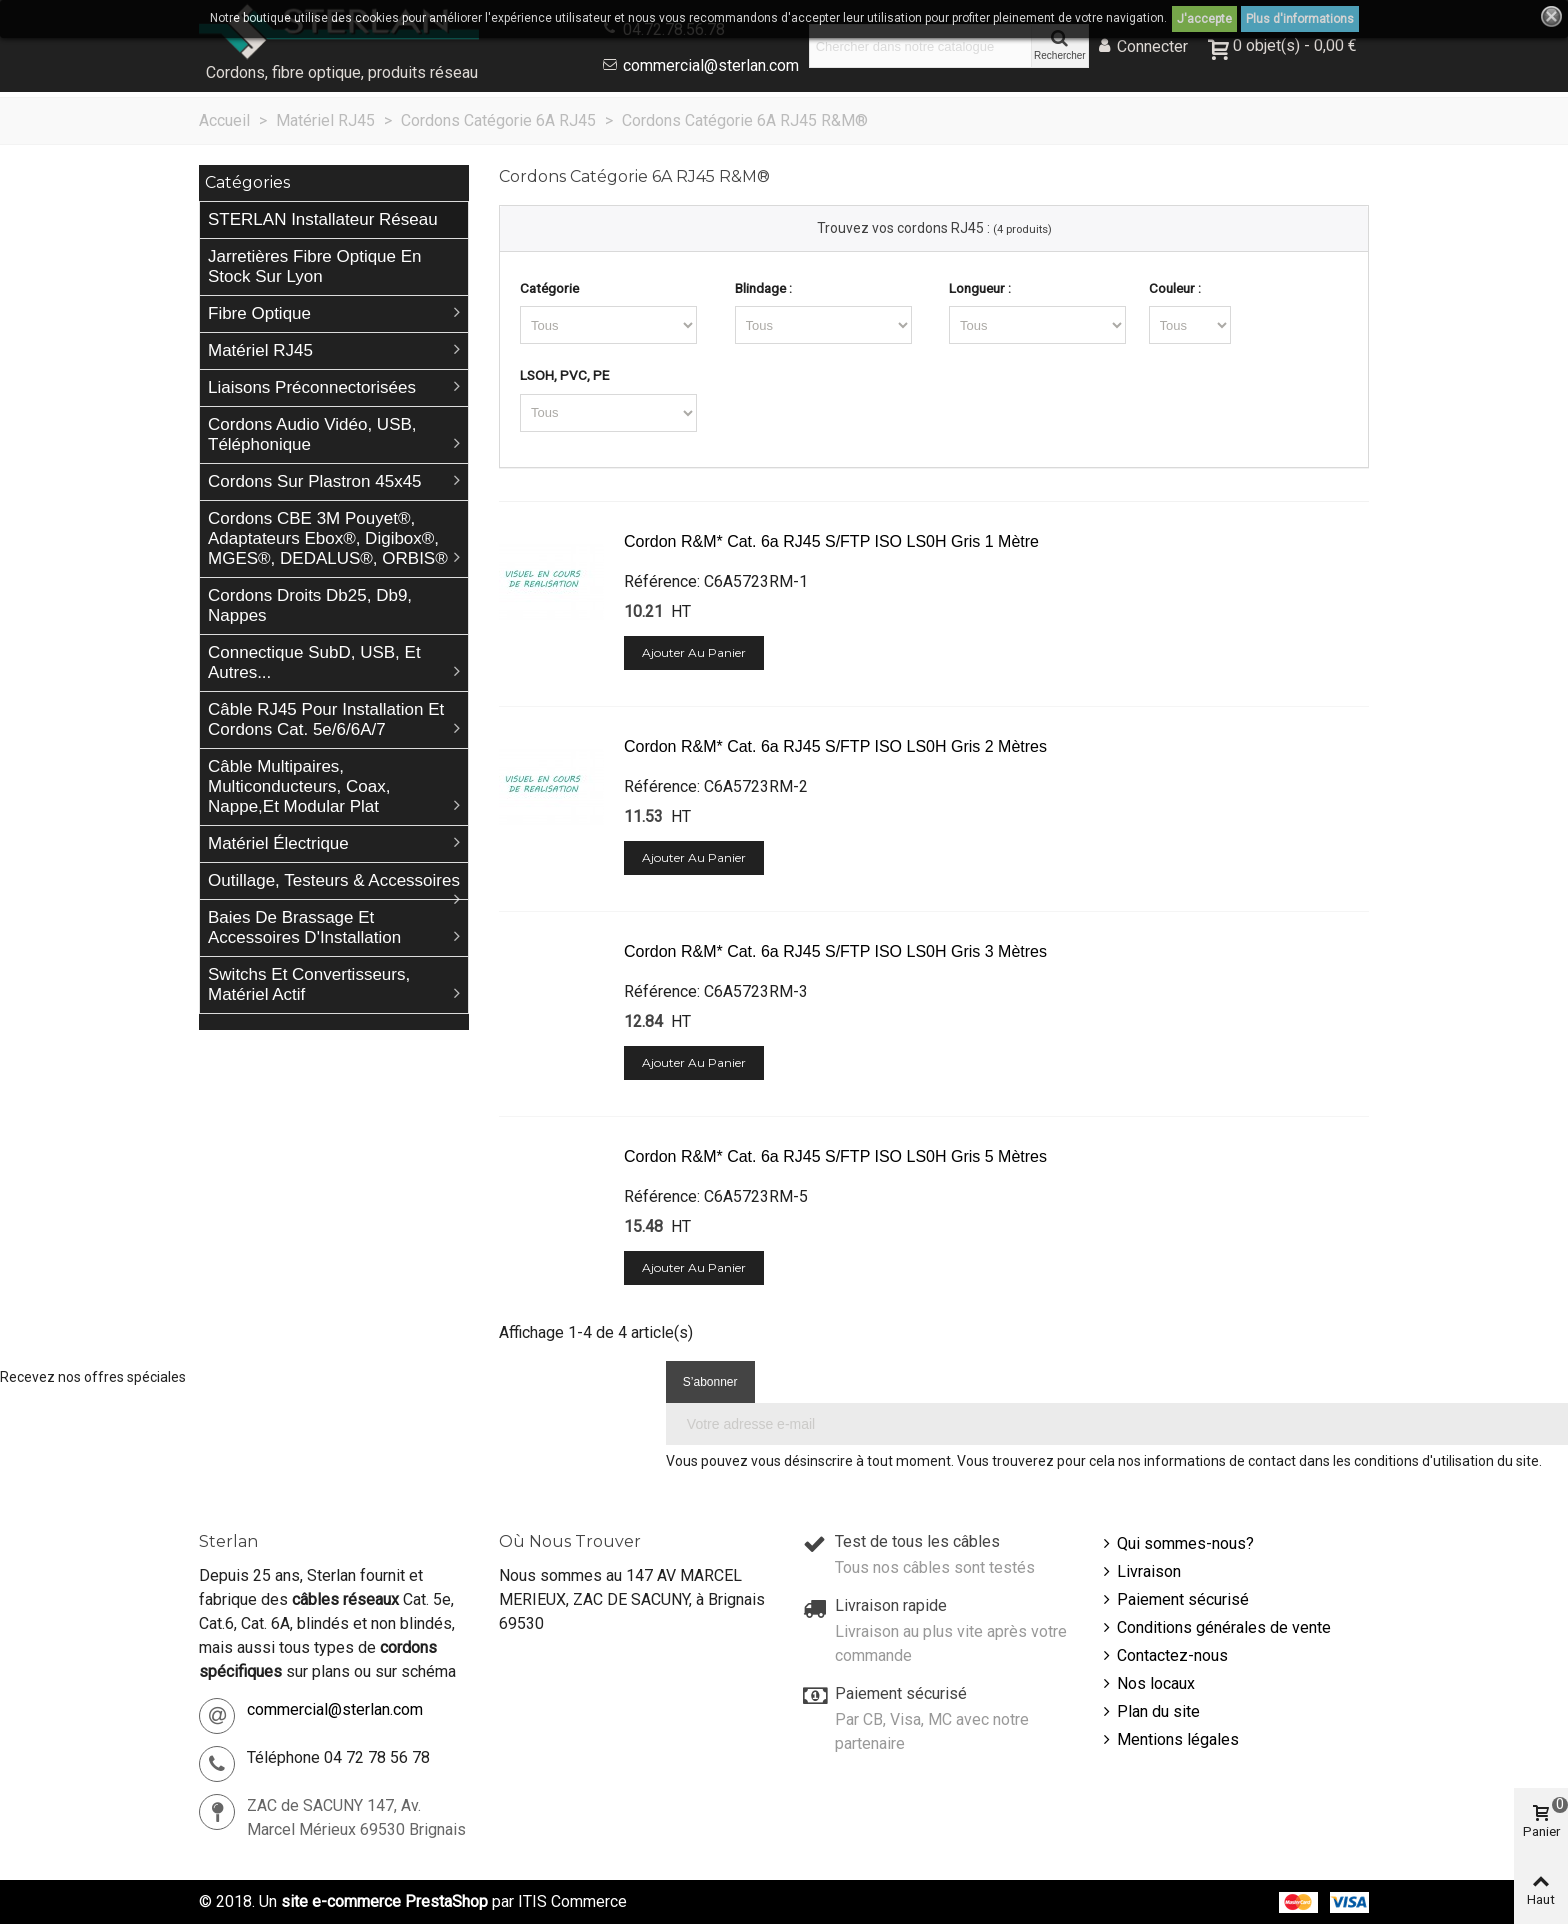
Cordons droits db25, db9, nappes (310, 605)
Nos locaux (1147, 1684)
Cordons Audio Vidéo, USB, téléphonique (312, 434)
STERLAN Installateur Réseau (323, 219)
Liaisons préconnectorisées (312, 387)
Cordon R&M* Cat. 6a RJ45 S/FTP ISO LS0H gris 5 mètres (835, 1156)
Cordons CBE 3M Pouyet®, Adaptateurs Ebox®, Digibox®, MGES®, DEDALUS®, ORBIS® (328, 538)
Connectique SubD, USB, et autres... (314, 662)
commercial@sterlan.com (711, 65)
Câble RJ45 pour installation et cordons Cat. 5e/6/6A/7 (326, 719)
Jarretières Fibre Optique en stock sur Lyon (315, 266)
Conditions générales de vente (1215, 1628)
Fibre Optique (259, 313)
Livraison (1140, 1572)
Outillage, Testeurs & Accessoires (334, 880)
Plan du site (1149, 1712)
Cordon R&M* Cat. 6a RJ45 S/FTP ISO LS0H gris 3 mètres (835, 951)
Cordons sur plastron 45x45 (315, 481)
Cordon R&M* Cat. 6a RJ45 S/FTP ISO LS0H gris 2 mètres (835, 746)
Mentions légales (1169, 1740)
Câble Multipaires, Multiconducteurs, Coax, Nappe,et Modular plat (299, 786)
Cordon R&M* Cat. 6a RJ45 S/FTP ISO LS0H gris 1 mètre (831, 541)
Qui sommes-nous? (1176, 1544)
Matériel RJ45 (260, 350)
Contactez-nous (1163, 1656)
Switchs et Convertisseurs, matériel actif (309, 984)
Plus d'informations (1300, 19)
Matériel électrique (278, 843)
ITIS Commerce (572, 1901)
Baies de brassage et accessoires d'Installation (304, 927)
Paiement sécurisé (1174, 1600)
